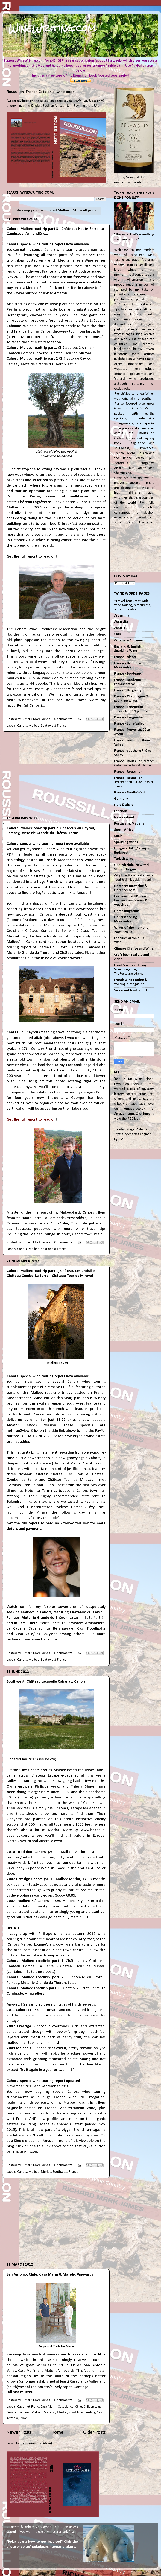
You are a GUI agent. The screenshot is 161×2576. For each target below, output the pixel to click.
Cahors (22, 726)
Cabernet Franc (28, 2407)
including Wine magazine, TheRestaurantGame (130, 970)
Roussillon (146, 433)
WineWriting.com (52, 28)
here (146, 1114)
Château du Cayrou (22, 1032)
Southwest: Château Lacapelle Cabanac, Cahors (46, 1682)
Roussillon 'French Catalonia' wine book (40, 92)
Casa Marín (48, 2407)
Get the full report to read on (31, 556)
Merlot (46, 2172)
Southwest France (53, 726)
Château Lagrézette (34, 502)
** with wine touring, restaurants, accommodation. (132, 605)
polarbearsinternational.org (53, 2547)
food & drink (131, 990)
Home (57, 2432)
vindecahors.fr (62, 689)
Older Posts (94, 2432)
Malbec (33, 726)
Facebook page (78, 1065)
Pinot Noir (76, 2412)
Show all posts (84, 210)
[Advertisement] (35, 774)
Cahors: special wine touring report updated (43, 2081)
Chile (78, 2407)
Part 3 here (28, 1623)
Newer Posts (19, 2432)
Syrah (24, 2418)
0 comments (63, 719)
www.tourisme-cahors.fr (26, 694)
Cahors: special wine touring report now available (48, 244)
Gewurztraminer (18, 2412)
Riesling (89, 2412)
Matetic (49, 2412)
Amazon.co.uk (134, 1109)
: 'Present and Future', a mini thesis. (133, 782)
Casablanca (65, 2407)
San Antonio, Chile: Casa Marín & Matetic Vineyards (50, 2274)
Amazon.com (124, 1114)
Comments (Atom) (38, 2443)
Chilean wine (93, 2407)
